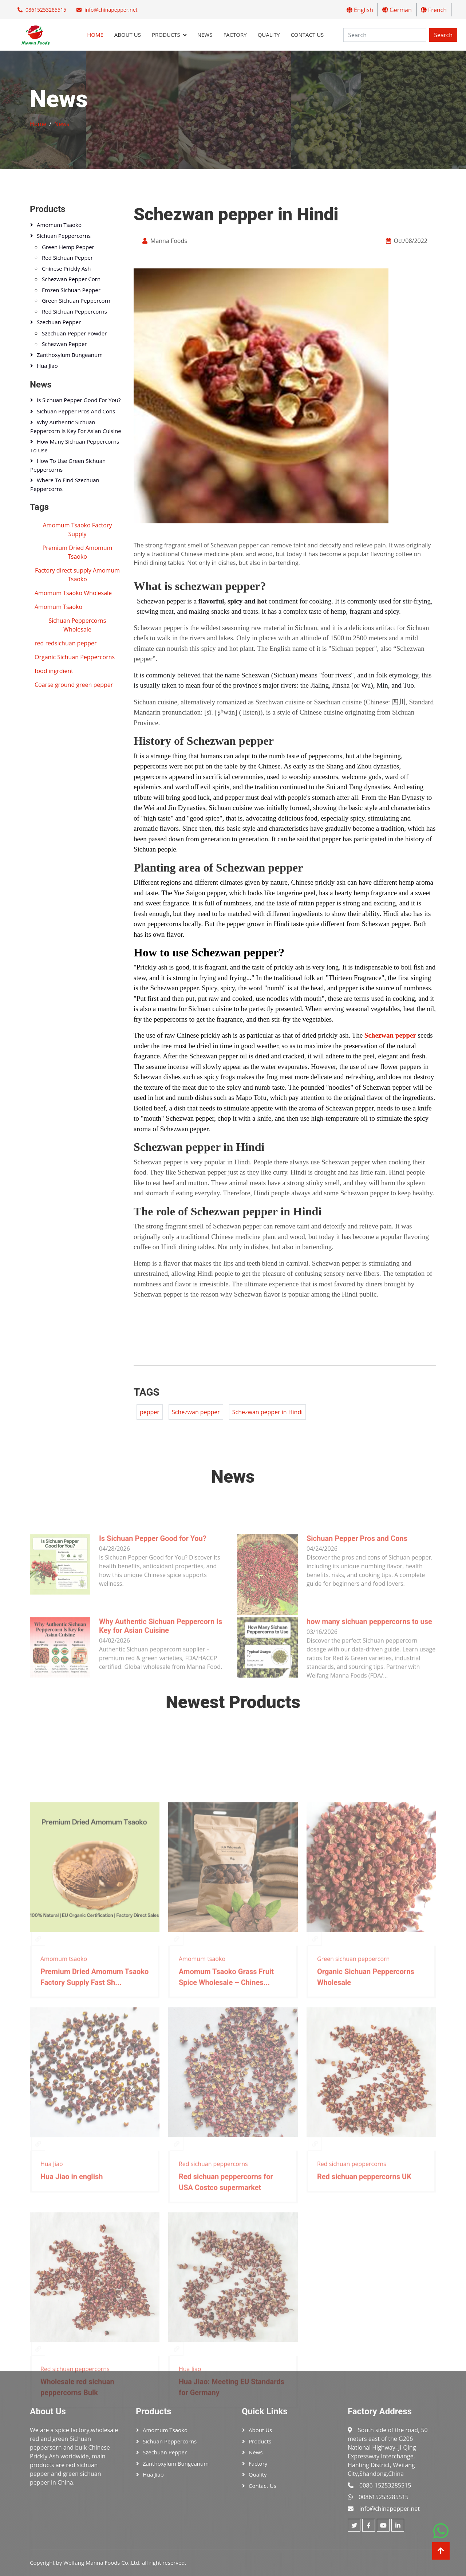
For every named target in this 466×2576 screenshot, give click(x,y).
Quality (269, 34)
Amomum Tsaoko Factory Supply (77, 529)
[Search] (384, 35)
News (205, 34)
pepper (149, 1412)
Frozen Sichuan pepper (71, 290)
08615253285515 (45, 9)
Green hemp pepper (68, 247)
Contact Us (307, 34)
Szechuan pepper (59, 322)
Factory (234, 34)
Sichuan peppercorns (64, 235)
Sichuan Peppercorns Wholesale (77, 625)
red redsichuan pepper (65, 643)
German (397, 10)
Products (166, 34)
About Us (127, 34)
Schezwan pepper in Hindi (267, 1412)
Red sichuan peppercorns (74, 311)
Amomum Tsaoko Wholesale (73, 593)
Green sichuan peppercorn (76, 300)
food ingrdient (54, 671)
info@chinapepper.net (110, 9)
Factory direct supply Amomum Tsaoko (77, 574)
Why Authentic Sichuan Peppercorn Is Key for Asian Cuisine (75, 426)
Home (95, 34)
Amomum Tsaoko (58, 607)
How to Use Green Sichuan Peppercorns (68, 465)
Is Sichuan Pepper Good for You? (79, 400)
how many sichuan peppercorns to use (74, 446)
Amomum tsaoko (59, 224)
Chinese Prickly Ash (66, 268)
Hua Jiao (47, 365)
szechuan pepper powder (74, 333)
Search (443, 35)
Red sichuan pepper (67, 257)
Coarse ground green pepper (74, 685)
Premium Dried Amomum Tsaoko (77, 552)
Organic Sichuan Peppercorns (75, 657)
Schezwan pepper (390, 1035)
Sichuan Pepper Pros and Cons (76, 411)
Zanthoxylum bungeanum (70, 354)
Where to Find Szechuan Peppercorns (64, 484)
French (434, 10)
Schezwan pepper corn (71, 279)
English (360, 10)
